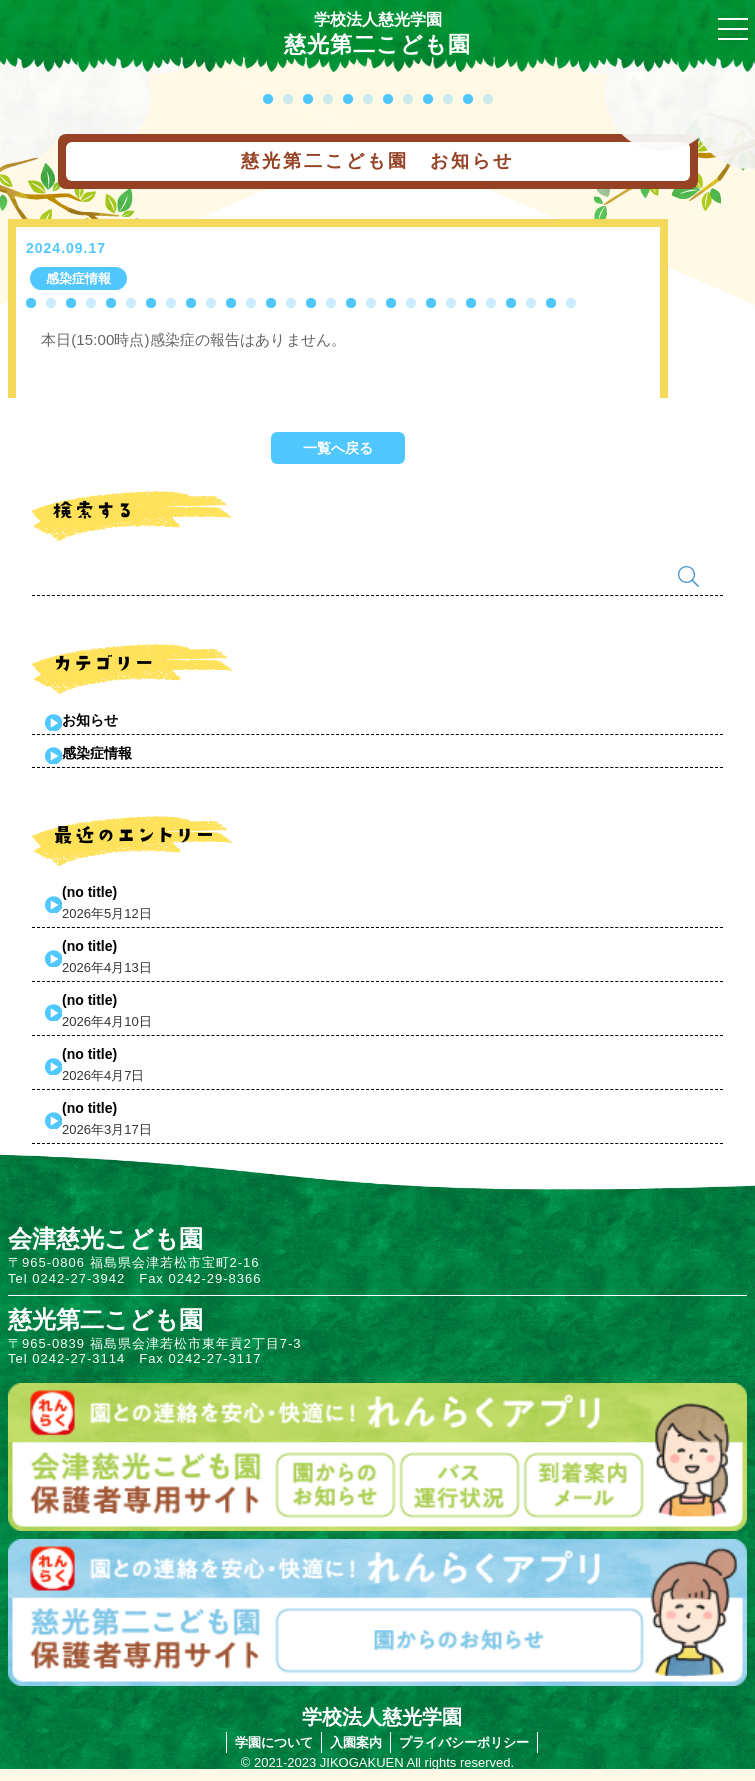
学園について (274, 1742)
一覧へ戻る (338, 448)
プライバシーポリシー (464, 1742)
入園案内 (356, 1742)
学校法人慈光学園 (378, 19)
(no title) (89, 892)
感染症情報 (97, 753)
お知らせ (90, 720)
